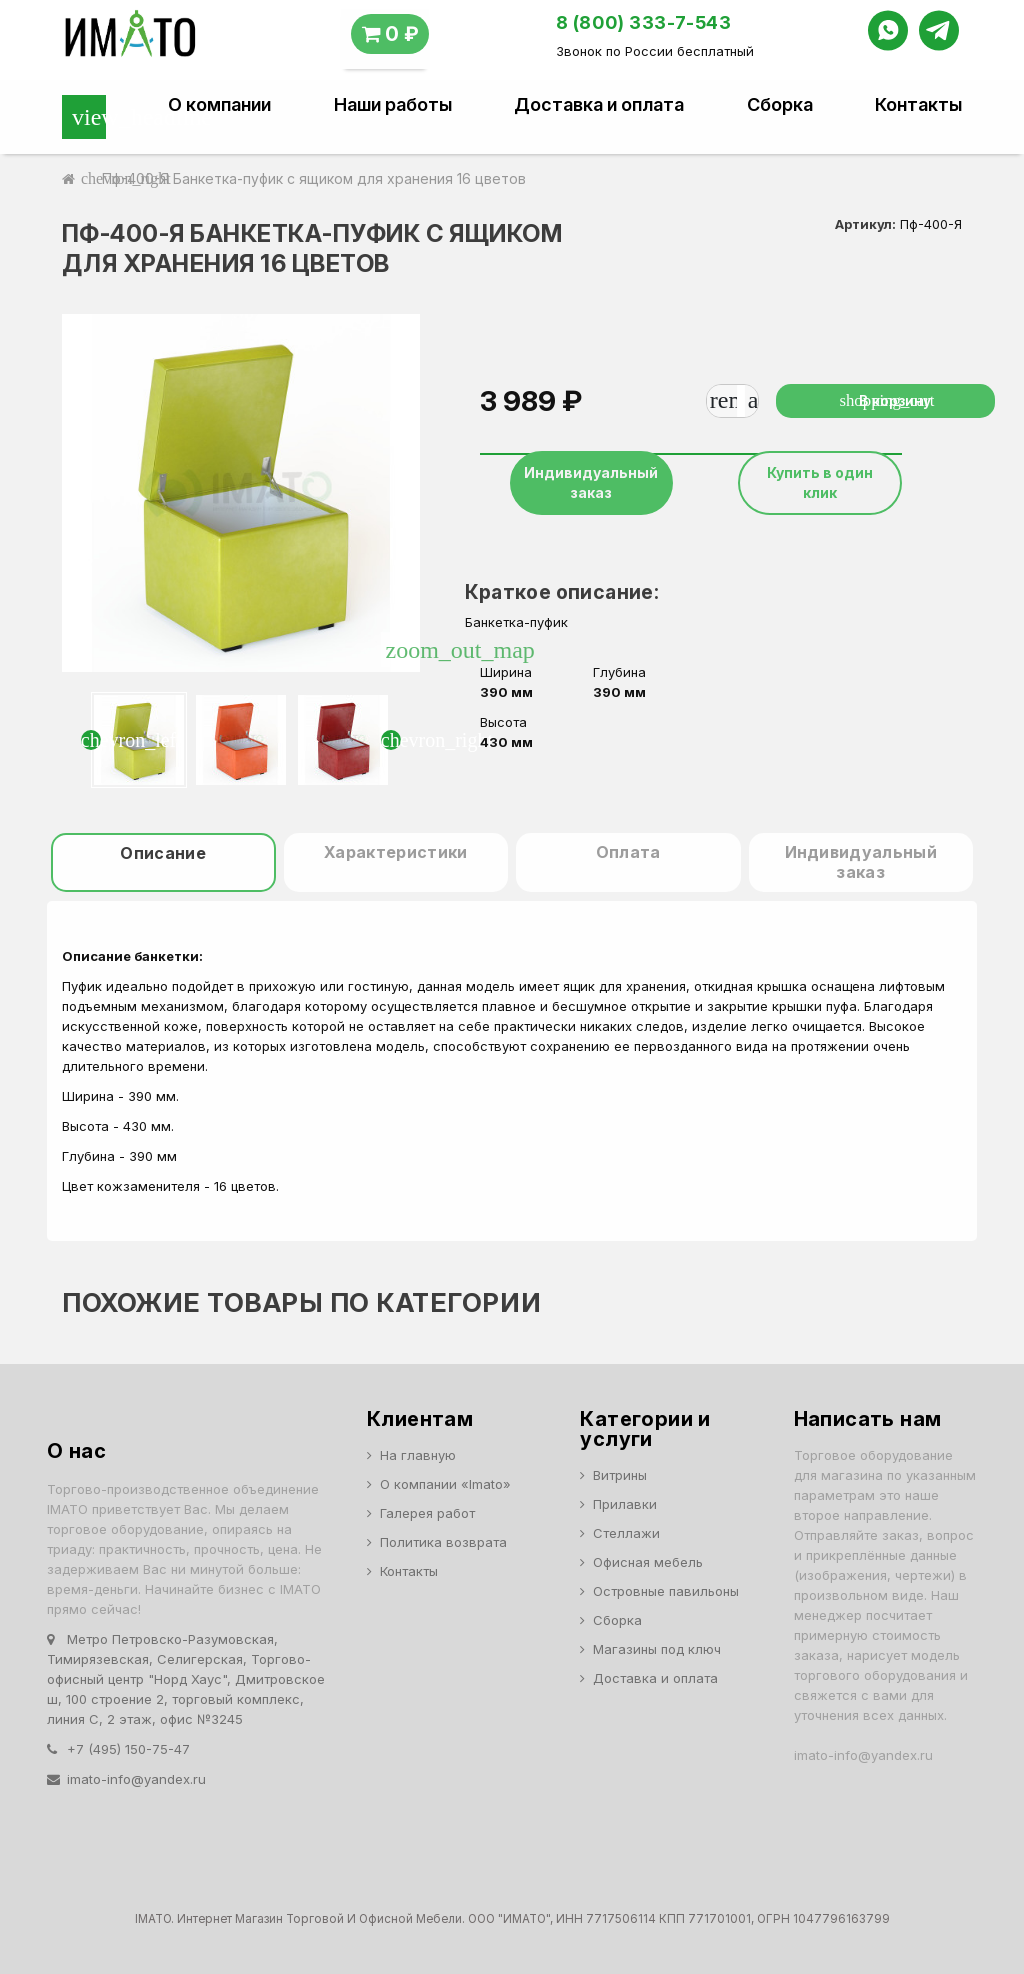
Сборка (780, 105)
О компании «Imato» (445, 1484)
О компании (219, 105)
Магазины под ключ (657, 1649)
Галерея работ (427, 1513)
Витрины (620, 1475)
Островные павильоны (666, 1591)
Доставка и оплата (599, 105)
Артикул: (865, 224)
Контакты (918, 105)
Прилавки (625, 1504)
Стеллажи (626, 1533)
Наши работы (393, 105)
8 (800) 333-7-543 (644, 22)
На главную (418, 1455)
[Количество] (741, 401)
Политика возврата (443, 1542)
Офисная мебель (648, 1562)
